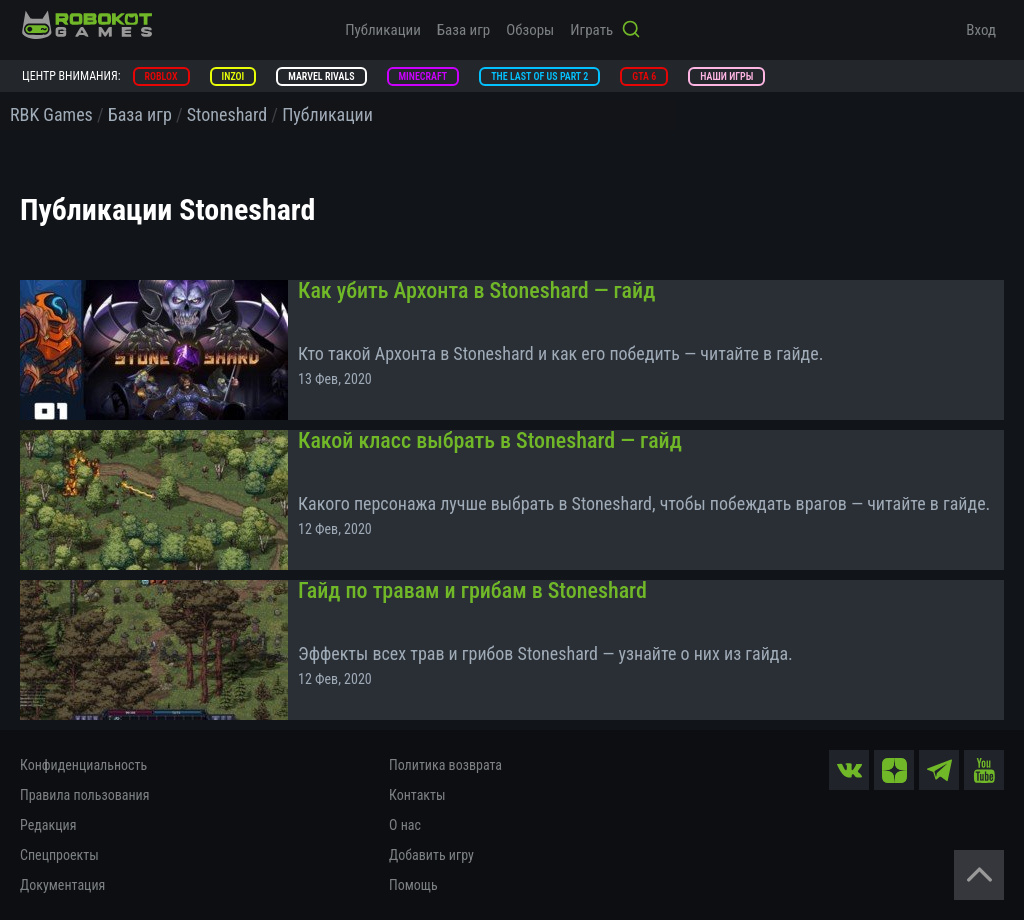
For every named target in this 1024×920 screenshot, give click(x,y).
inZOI (233, 76)
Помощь (413, 885)
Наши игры (726, 76)
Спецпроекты (59, 855)
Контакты (417, 795)
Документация (62, 885)
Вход (981, 30)
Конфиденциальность (83, 765)
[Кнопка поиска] (631, 31)
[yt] (984, 770)
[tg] (939, 770)
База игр (463, 30)
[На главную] (87, 25)
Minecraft (423, 76)
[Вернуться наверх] (979, 875)
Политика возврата (445, 765)
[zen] (894, 770)
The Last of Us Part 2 (539, 76)
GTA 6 (644, 76)
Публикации (383, 30)
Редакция (48, 825)
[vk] (849, 770)
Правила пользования (84, 795)
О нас (405, 825)
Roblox (161, 76)
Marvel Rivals (321, 76)
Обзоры (530, 30)
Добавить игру (431, 855)
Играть (591, 30)
